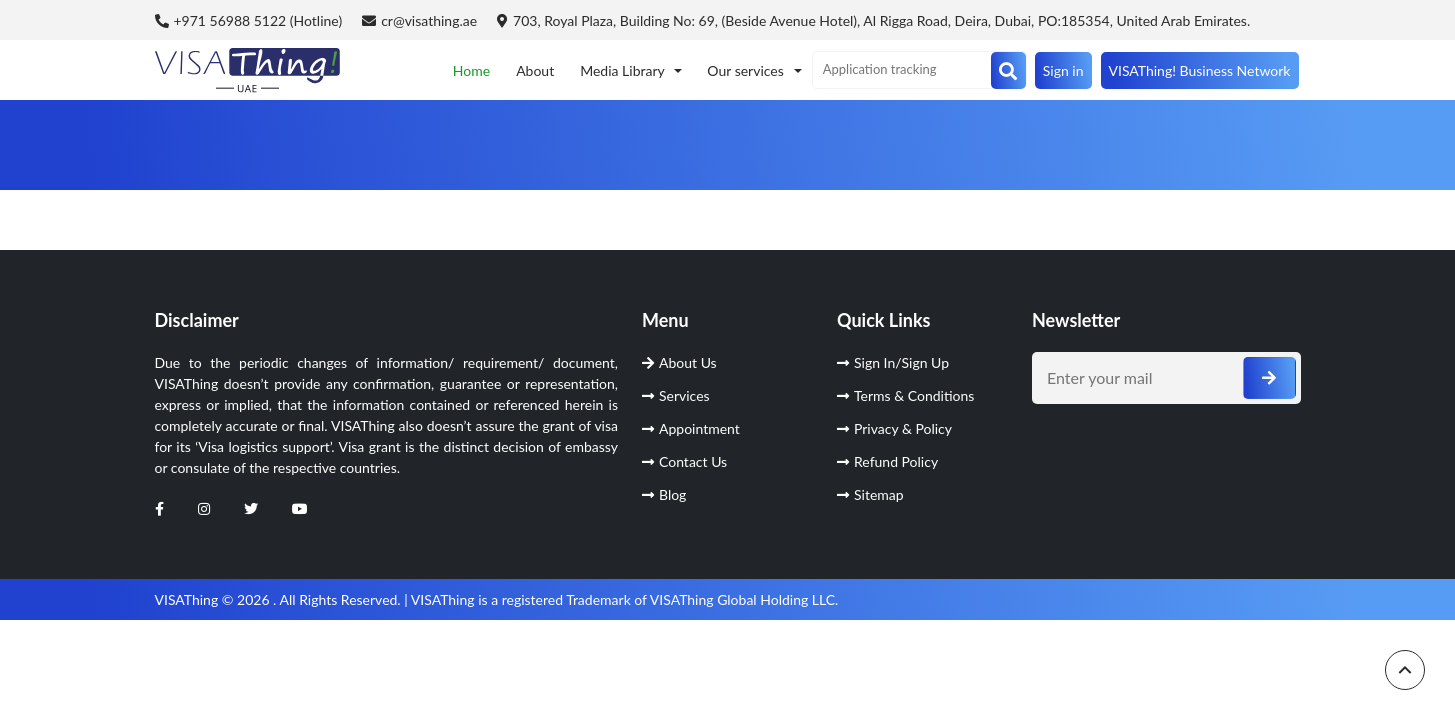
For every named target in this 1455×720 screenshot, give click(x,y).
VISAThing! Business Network (1200, 70)
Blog (664, 494)
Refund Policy (887, 461)
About (535, 70)
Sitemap (870, 494)
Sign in (1063, 70)
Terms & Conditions (905, 395)
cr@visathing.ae (419, 20)
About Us (679, 362)
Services (676, 395)
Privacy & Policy (894, 428)
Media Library (624, 70)
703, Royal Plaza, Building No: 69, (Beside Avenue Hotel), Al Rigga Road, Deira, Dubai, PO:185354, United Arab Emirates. (873, 20)
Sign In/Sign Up (893, 362)
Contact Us (684, 461)
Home (471, 70)
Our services (747, 70)
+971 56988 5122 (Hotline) (249, 20)
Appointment (691, 428)
